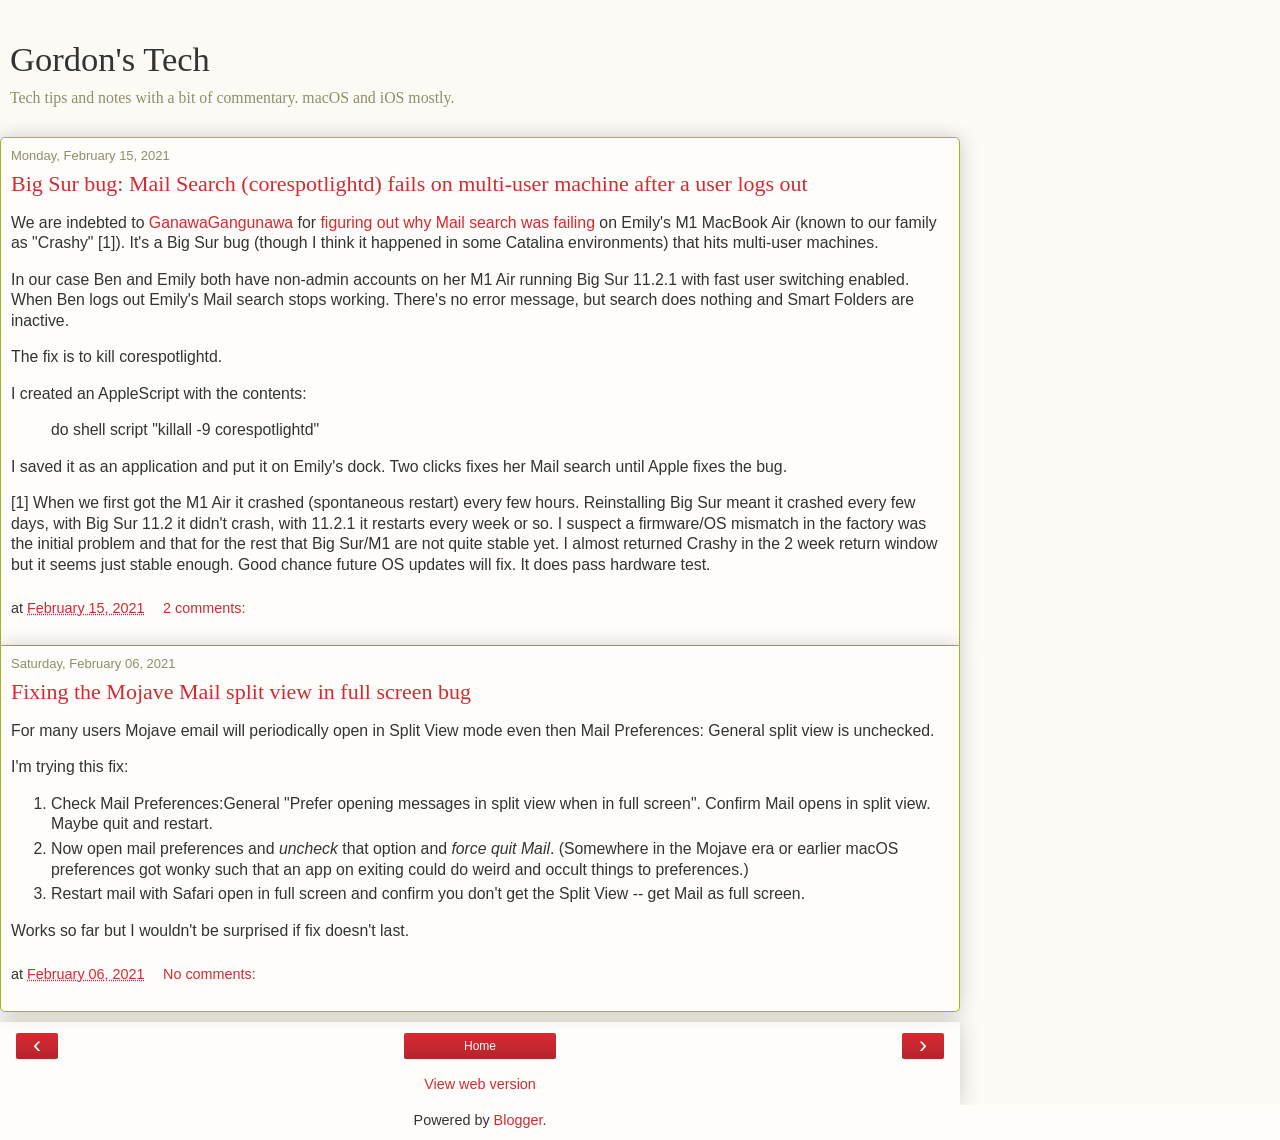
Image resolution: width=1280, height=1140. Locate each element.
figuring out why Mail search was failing (457, 222)
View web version (480, 1084)
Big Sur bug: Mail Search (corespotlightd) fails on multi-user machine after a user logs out (409, 183)
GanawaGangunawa (221, 222)
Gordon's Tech (110, 59)
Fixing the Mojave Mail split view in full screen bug (241, 691)
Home (480, 1046)
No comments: (209, 974)
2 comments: (204, 608)
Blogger (518, 1120)
